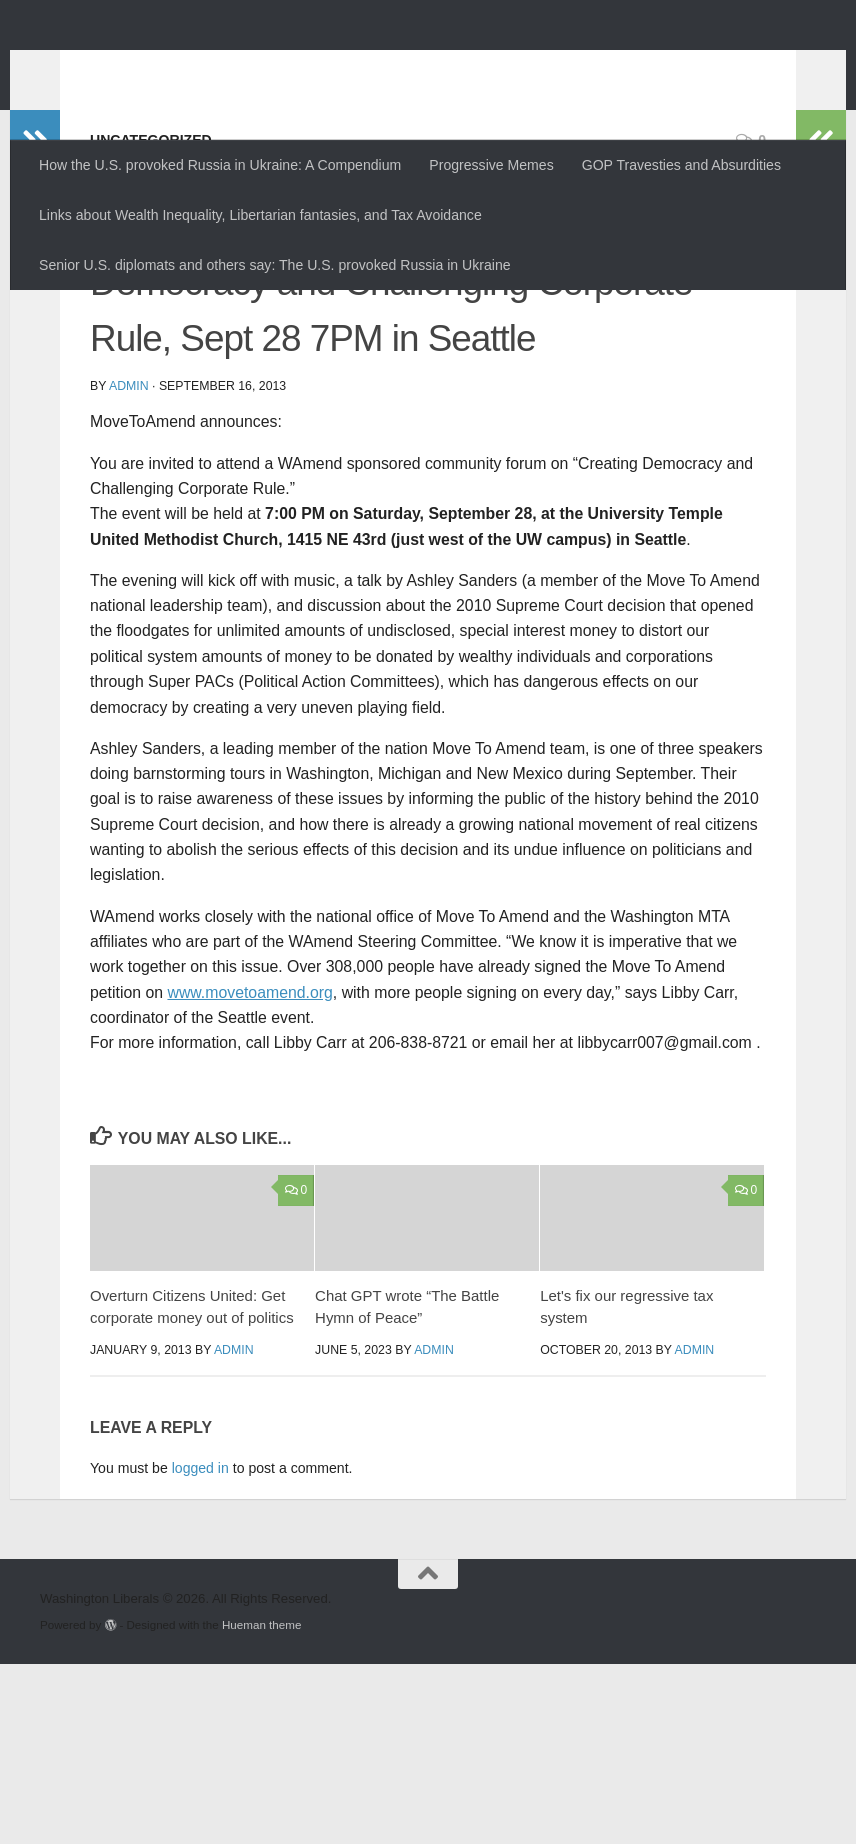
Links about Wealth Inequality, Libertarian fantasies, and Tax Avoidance (260, 215)
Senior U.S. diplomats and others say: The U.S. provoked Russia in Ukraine (275, 265)
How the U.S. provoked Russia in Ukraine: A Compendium (220, 165)
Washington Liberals (216, 65)
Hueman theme (261, 1804)
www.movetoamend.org (249, 1172)
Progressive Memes (491, 165)
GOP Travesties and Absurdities (681, 165)
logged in (200, 1648)
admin (129, 566)
